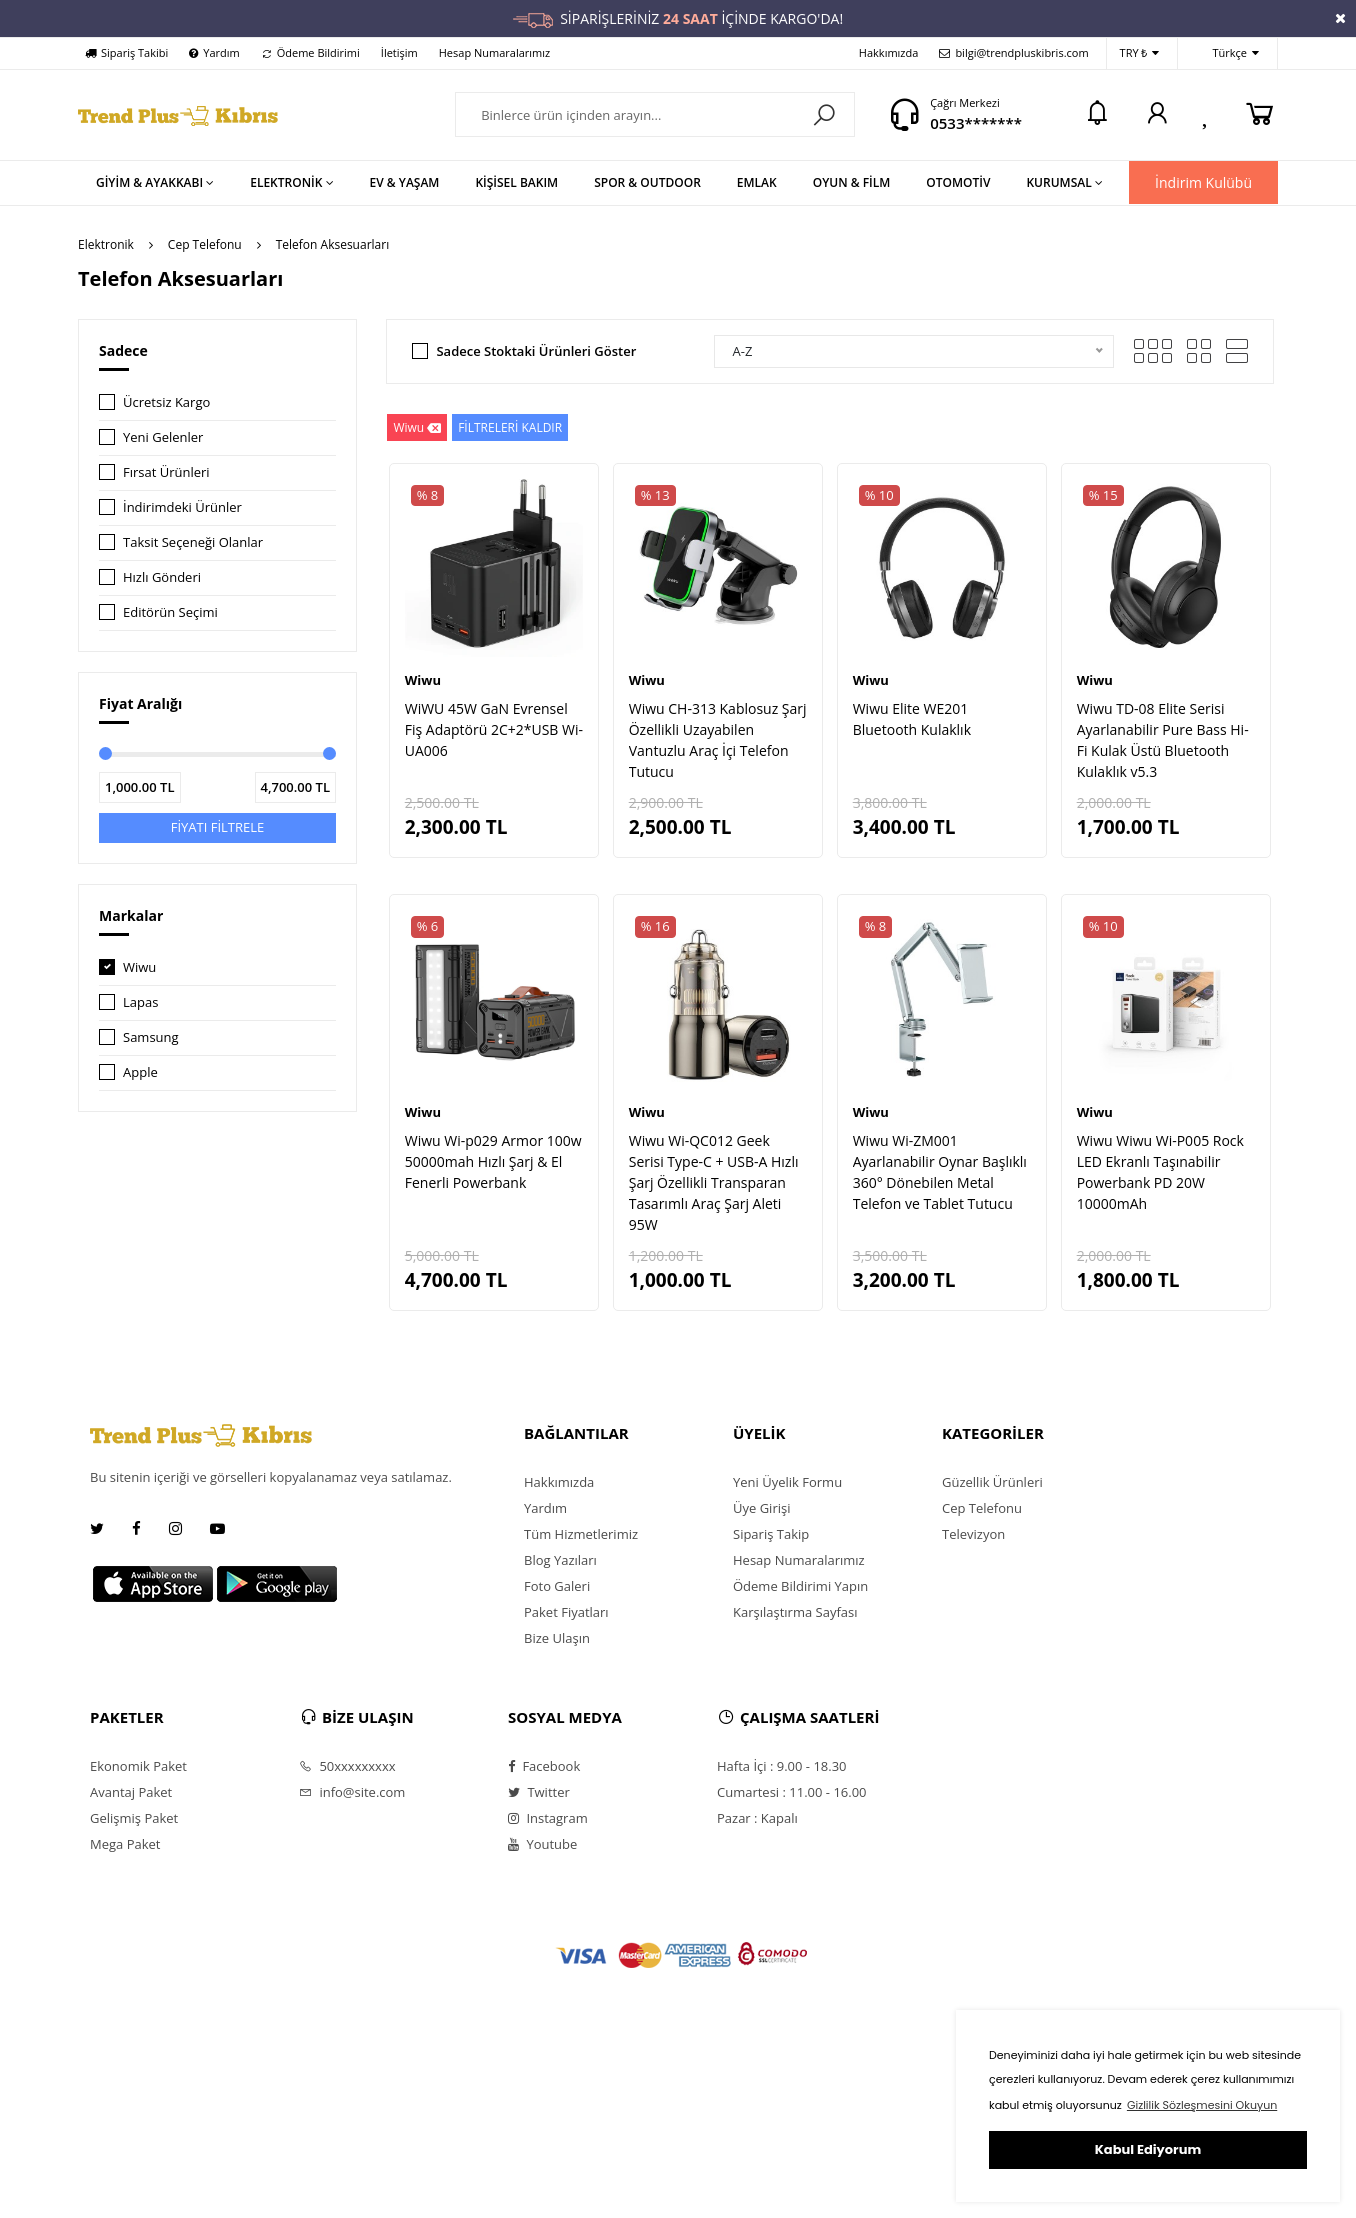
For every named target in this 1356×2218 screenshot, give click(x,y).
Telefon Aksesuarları (332, 244)
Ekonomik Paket (138, 1766)
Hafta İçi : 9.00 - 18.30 (782, 1766)
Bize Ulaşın (557, 1638)
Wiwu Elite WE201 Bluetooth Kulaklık (912, 719)
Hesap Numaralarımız (494, 52)
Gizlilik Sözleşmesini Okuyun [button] (1202, 2105)
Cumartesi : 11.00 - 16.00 (792, 1792)
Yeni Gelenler (163, 437)
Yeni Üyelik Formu (787, 1482)
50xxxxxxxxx (347, 1766)
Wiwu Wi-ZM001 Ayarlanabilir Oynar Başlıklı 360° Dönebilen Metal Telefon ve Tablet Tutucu (940, 1172)
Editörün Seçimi (170, 612)
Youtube (542, 1844)
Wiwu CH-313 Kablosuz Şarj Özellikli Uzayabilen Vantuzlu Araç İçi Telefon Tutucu (718, 740)
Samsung (151, 1037)
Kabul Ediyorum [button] (1148, 2149)
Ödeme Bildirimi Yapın (800, 1586)
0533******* (976, 123)
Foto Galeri (557, 1586)
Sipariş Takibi (126, 52)
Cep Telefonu (205, 244)
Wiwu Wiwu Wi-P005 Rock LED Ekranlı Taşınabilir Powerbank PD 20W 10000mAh (1160, 1172)
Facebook (544, 1766)
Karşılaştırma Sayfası (795, 1612)
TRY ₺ (1140, 53)
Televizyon (973, 1534)
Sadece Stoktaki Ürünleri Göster (536, 351)
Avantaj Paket (131, 1792)
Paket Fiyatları (566, 1612)
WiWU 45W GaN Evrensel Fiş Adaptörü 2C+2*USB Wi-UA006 (494, 729)
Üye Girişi (761, 1508)
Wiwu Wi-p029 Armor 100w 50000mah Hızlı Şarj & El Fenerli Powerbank (493, 1161)
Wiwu (139, 967)
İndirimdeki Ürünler (182, 507)
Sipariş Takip (771, 1534)
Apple (140, 1072)
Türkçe (1225, 53)
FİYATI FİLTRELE (218, 827)
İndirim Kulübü (1203, 182)
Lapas (140, 1002)
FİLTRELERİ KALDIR (510, 427)
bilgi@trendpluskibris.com (1013, 52)
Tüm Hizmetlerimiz (581, 1534)
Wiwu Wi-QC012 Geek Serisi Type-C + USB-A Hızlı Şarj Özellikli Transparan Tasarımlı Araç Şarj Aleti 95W (714, 1182)
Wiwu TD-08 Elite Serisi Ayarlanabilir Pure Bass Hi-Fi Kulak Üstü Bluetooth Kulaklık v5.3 (1163, 740)
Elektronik (106, 244)
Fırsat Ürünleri (166, 472)
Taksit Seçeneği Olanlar (193, 542)
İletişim (399, 52)
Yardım (214, 52)
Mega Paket (125, 1844)
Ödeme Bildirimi (310, 52)
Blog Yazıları (560, 1560)
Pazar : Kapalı (757, 1818)
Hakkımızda (889, 52)
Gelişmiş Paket (134, 1818)
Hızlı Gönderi (162, 577)
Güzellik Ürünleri (992, 1482)
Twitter (539, 1792)
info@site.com (352, 1792)
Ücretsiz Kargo (166, 402)
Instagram (548, 1818)
